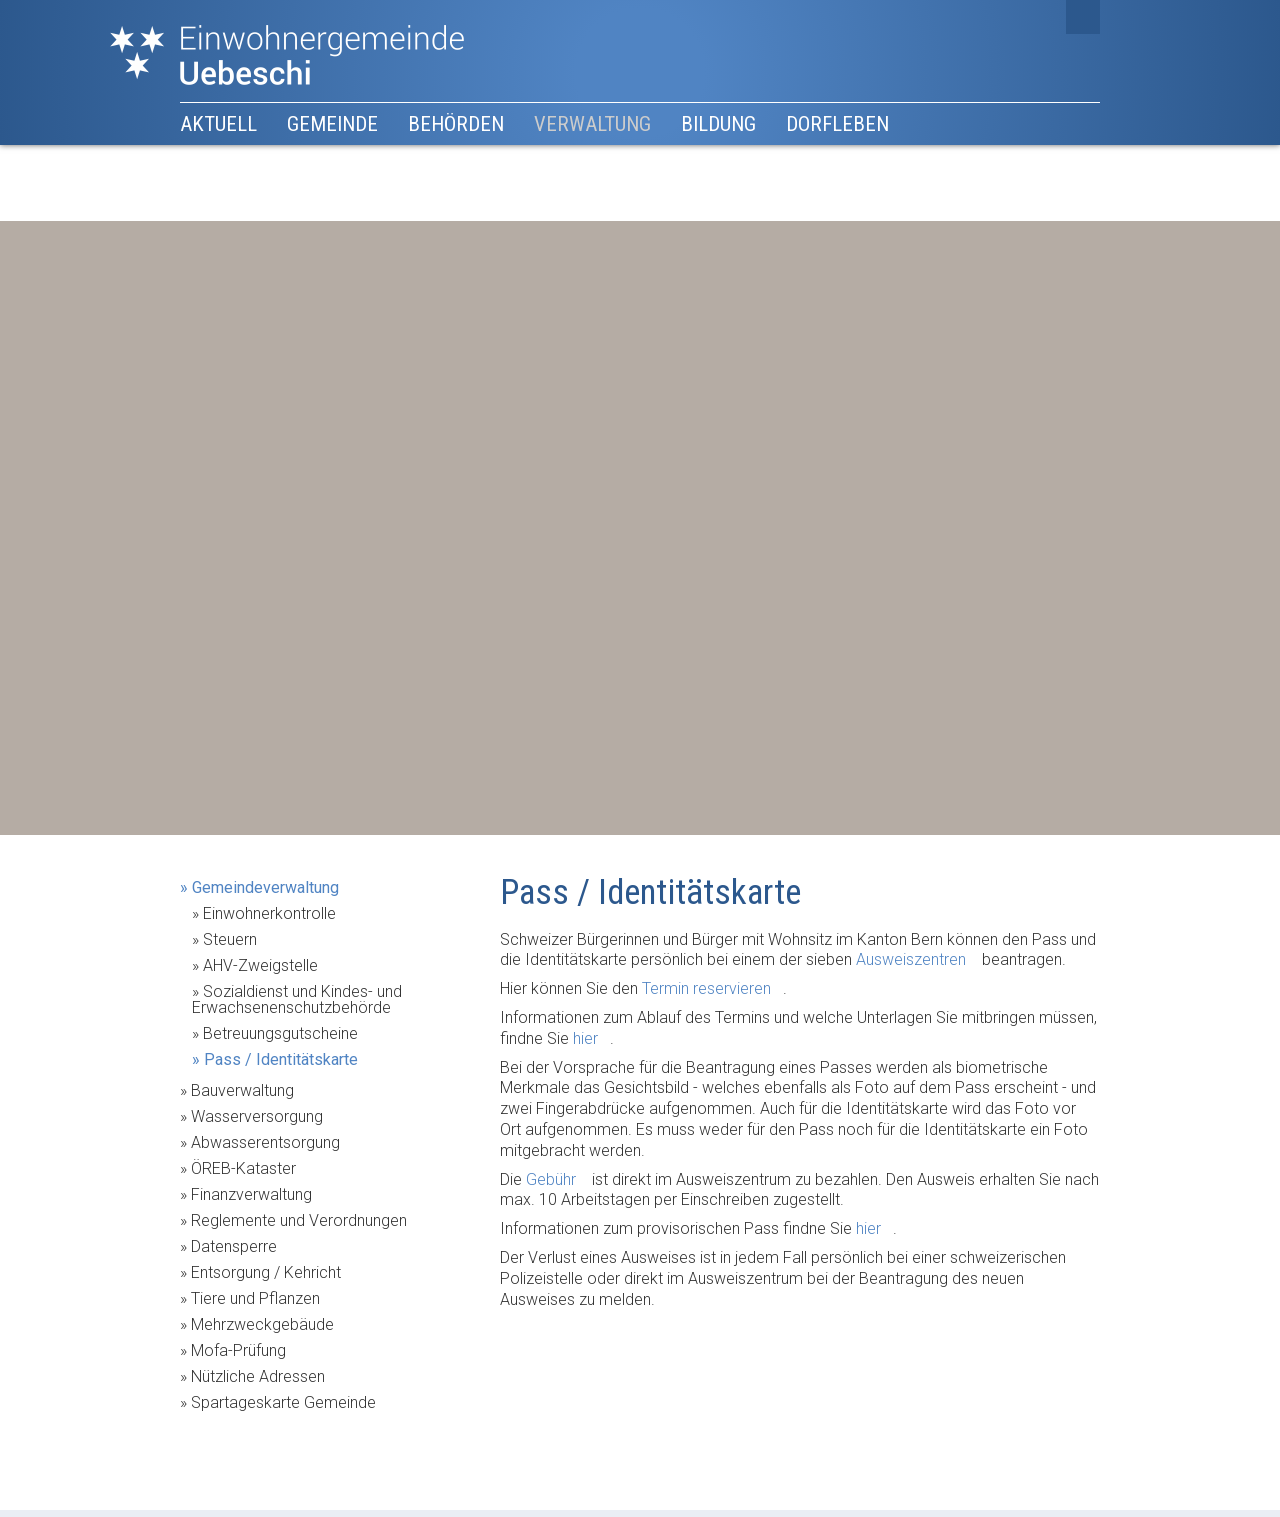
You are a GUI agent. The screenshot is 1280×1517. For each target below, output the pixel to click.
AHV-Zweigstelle (260, 965)
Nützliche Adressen (258, 1376)
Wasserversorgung (257, 1116)
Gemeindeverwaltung (265, 887)
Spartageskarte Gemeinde (283, 1402)
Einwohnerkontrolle (269, 913)
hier (585, 1038)
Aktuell (218, 124)
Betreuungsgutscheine (280, 1033)
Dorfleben (837, 124)
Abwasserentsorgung (265, 1142)
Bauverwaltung (242, 1090)
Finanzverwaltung (251, 1194)
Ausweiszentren (911, 959)
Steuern (230, 939)
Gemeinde (332, 124)
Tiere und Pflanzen (255, 1298)
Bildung (718, 124)
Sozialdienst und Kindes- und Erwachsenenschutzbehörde (297, 999)
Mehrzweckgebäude (262, 1324)
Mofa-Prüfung (238, 1350)
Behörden (456, 124)
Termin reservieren (706, 988)
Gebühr (551, 1179)
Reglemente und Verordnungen (299, 1220)
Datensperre (234, 1246)
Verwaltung (592, 124)
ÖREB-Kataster (243, 1168)
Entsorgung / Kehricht (266, 1272)
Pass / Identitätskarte (281, 1059)
